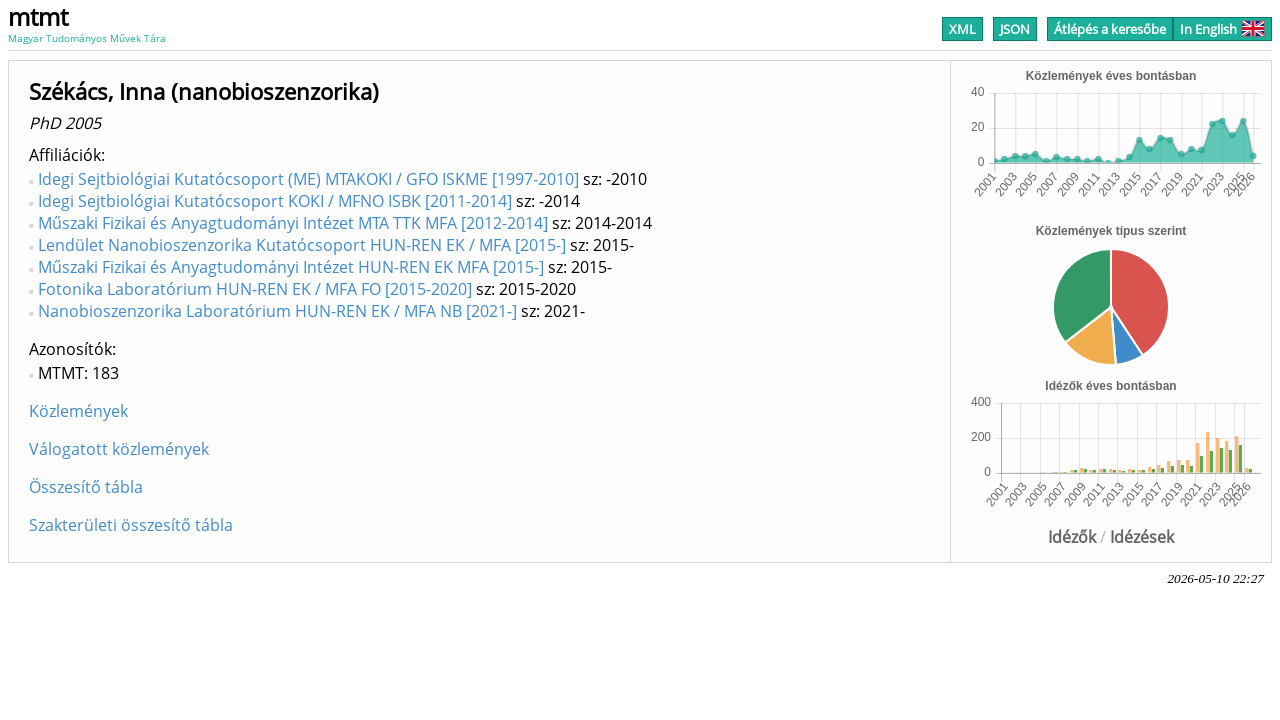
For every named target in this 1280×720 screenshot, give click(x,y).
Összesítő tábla (86, 487)
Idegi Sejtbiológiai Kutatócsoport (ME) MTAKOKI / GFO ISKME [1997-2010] (308, 179)
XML (962, 29)
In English (1222, 29)
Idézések (1142, 537)
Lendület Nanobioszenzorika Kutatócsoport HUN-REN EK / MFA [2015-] (302, 245)
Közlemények (78, 411)
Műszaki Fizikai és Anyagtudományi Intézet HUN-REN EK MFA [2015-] (291, 267)
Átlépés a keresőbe (1110, 29)
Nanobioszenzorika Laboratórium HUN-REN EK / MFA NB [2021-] (277, 311)
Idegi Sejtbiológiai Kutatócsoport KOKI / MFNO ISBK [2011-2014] (275, 201)
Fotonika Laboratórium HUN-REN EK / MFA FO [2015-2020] (255, 289)
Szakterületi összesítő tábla (131, 525)
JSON (1015, 29)
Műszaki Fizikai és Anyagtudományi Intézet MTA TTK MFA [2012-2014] (293, 223)
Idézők (1072, 537)
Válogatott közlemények (119, 449)
